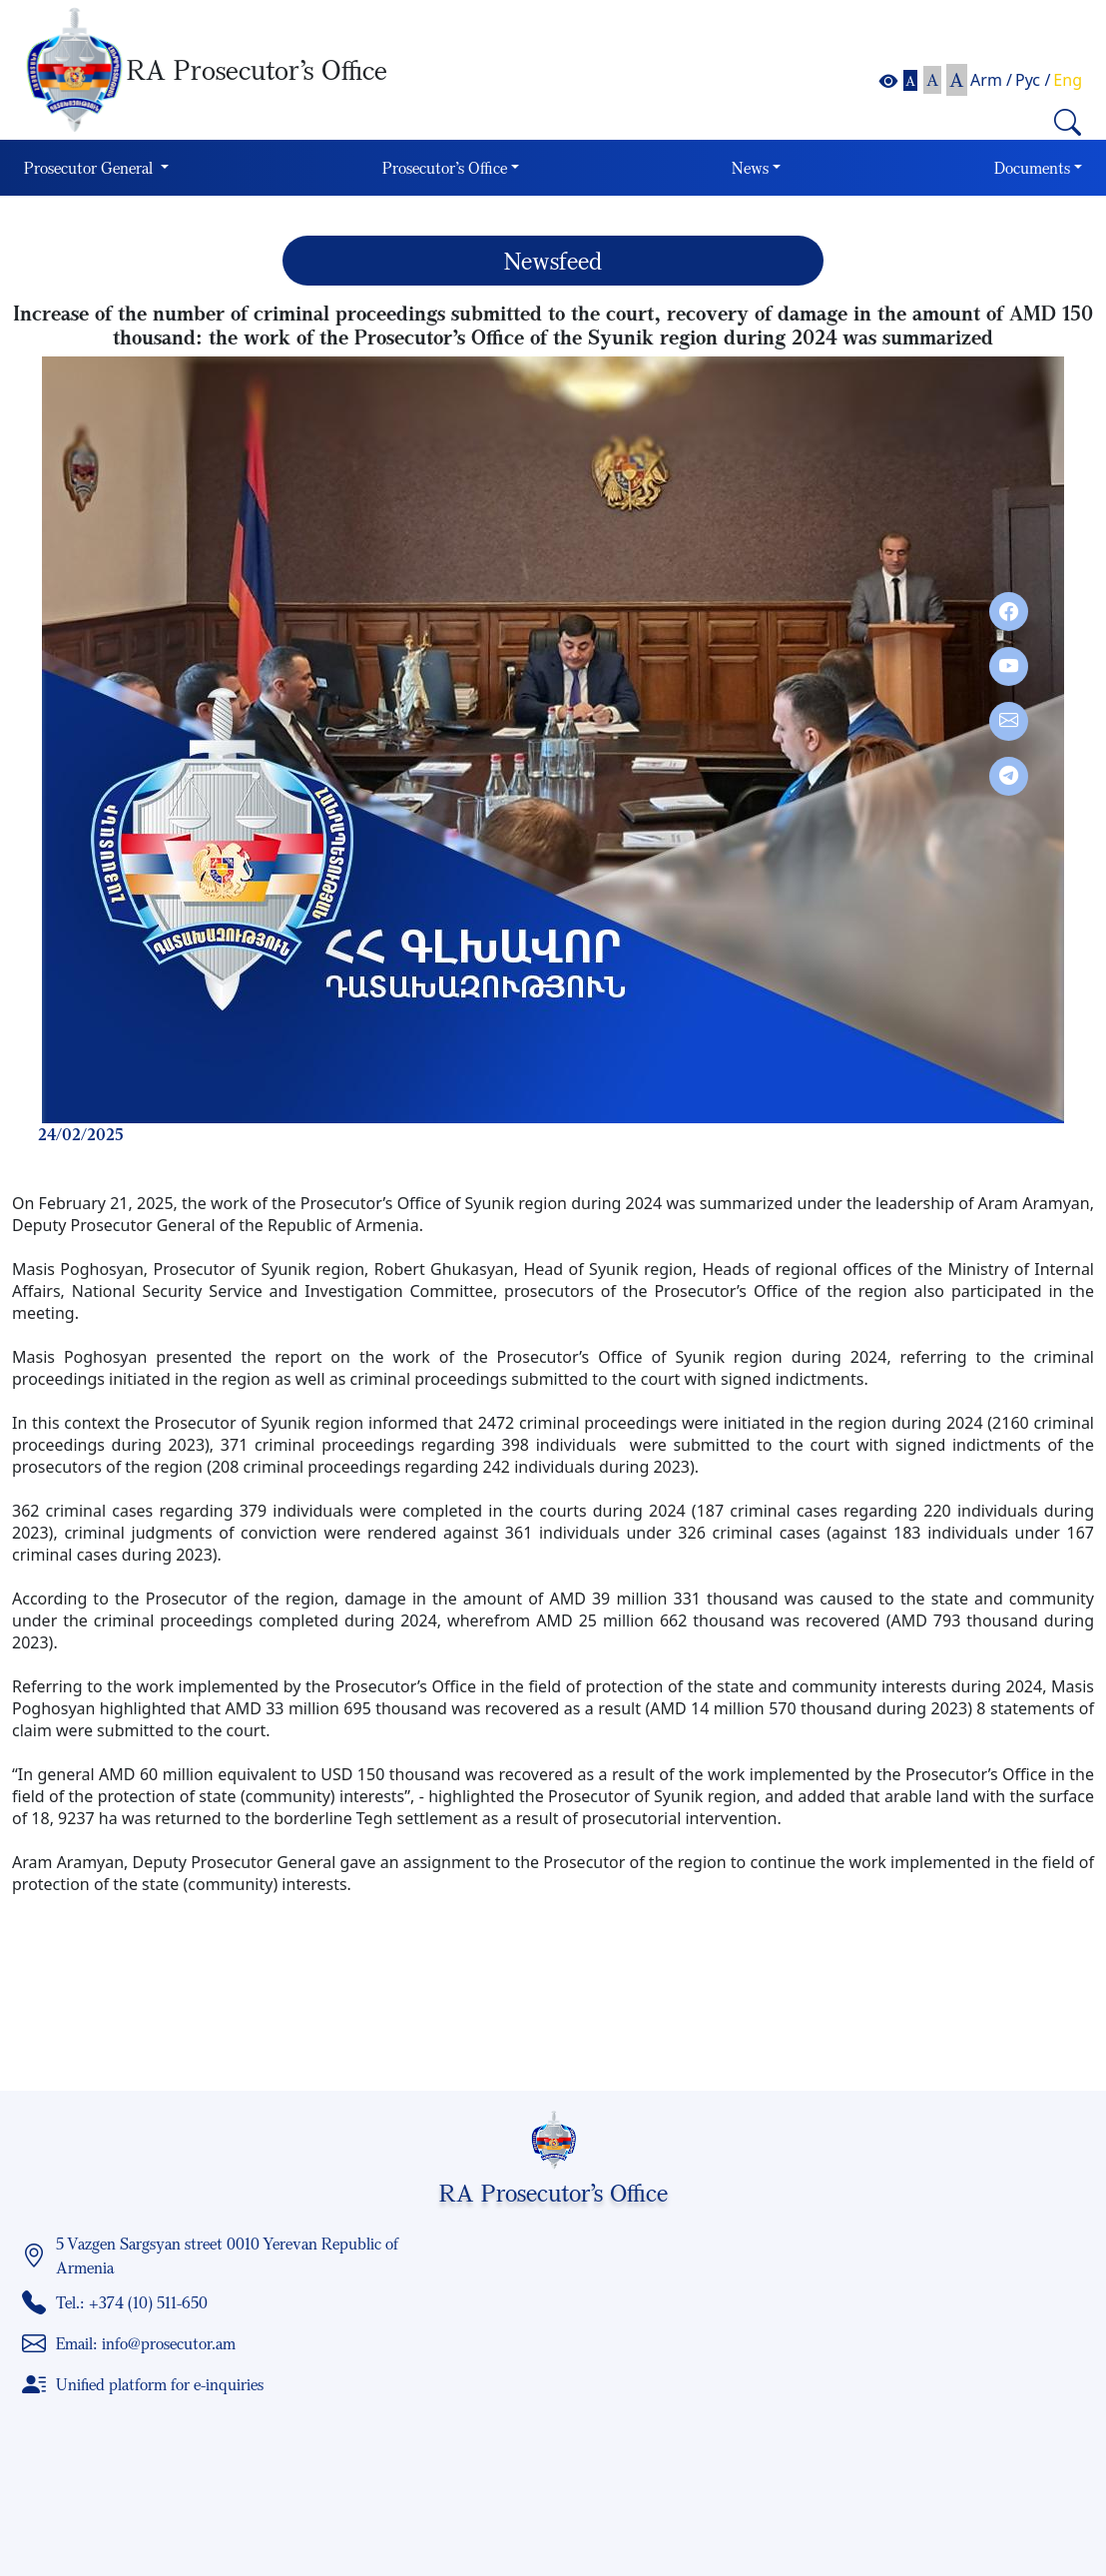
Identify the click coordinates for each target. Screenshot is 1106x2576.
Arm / (991, 80)
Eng (1067, 80)
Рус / (1032, 80)
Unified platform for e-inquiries (160, 2384)
